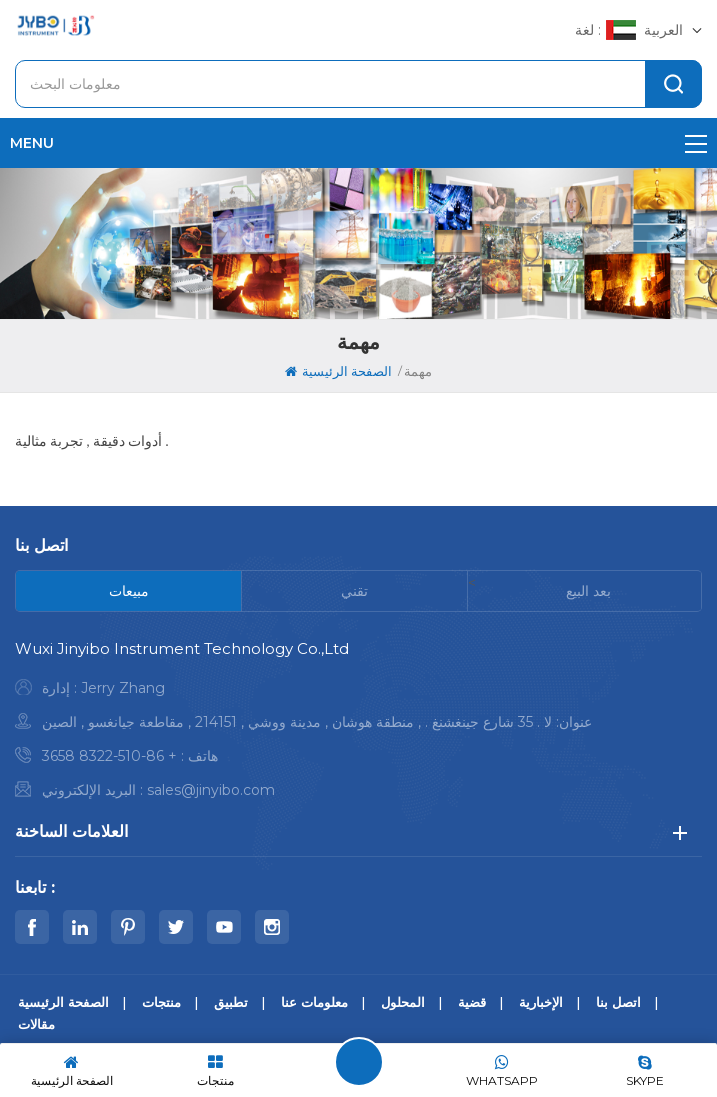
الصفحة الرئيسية (338, 371)
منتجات (161, 1002)
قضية (472, 1002)
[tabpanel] (358, 724)
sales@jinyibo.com (211, 790)
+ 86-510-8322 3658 (109, 756)
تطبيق (231, 1002)
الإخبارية (541, 1002)
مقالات (36, 1024)
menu (358, 143)
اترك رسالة (359, 1062)
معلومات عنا (314, 1002)
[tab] (129, 591)
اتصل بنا (618, 1002)
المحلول (403, 1002)
